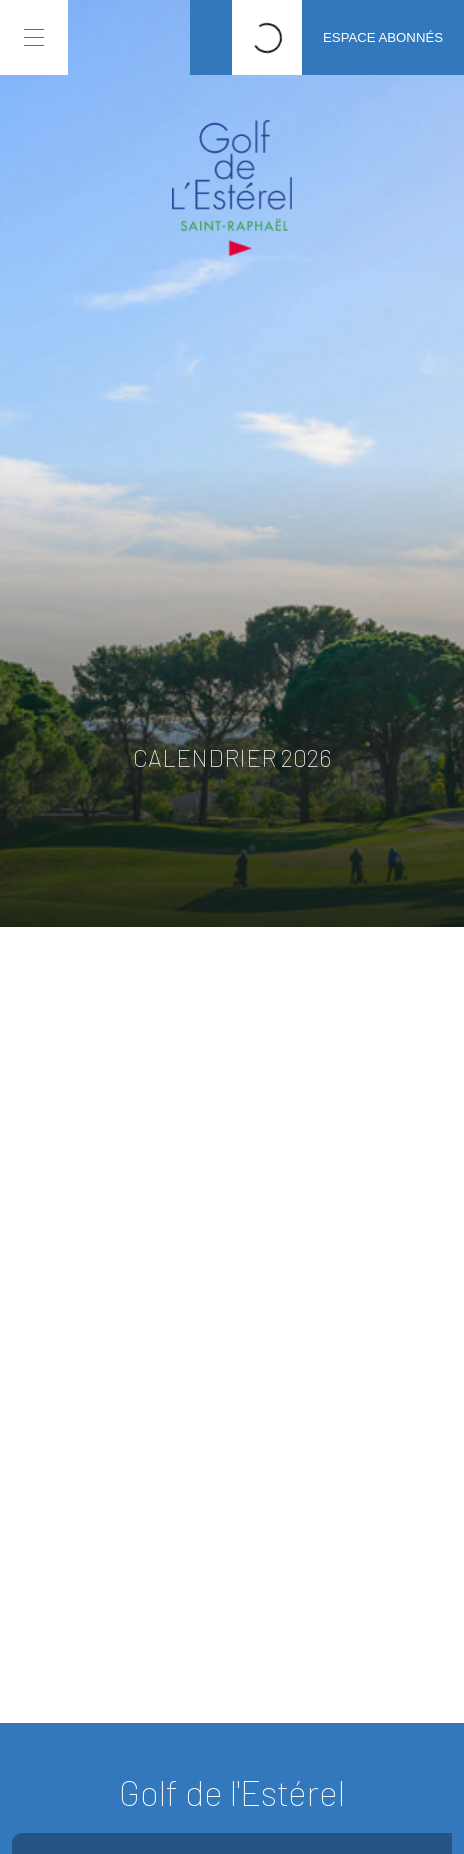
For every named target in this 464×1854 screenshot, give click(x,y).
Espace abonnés (383, 37)
